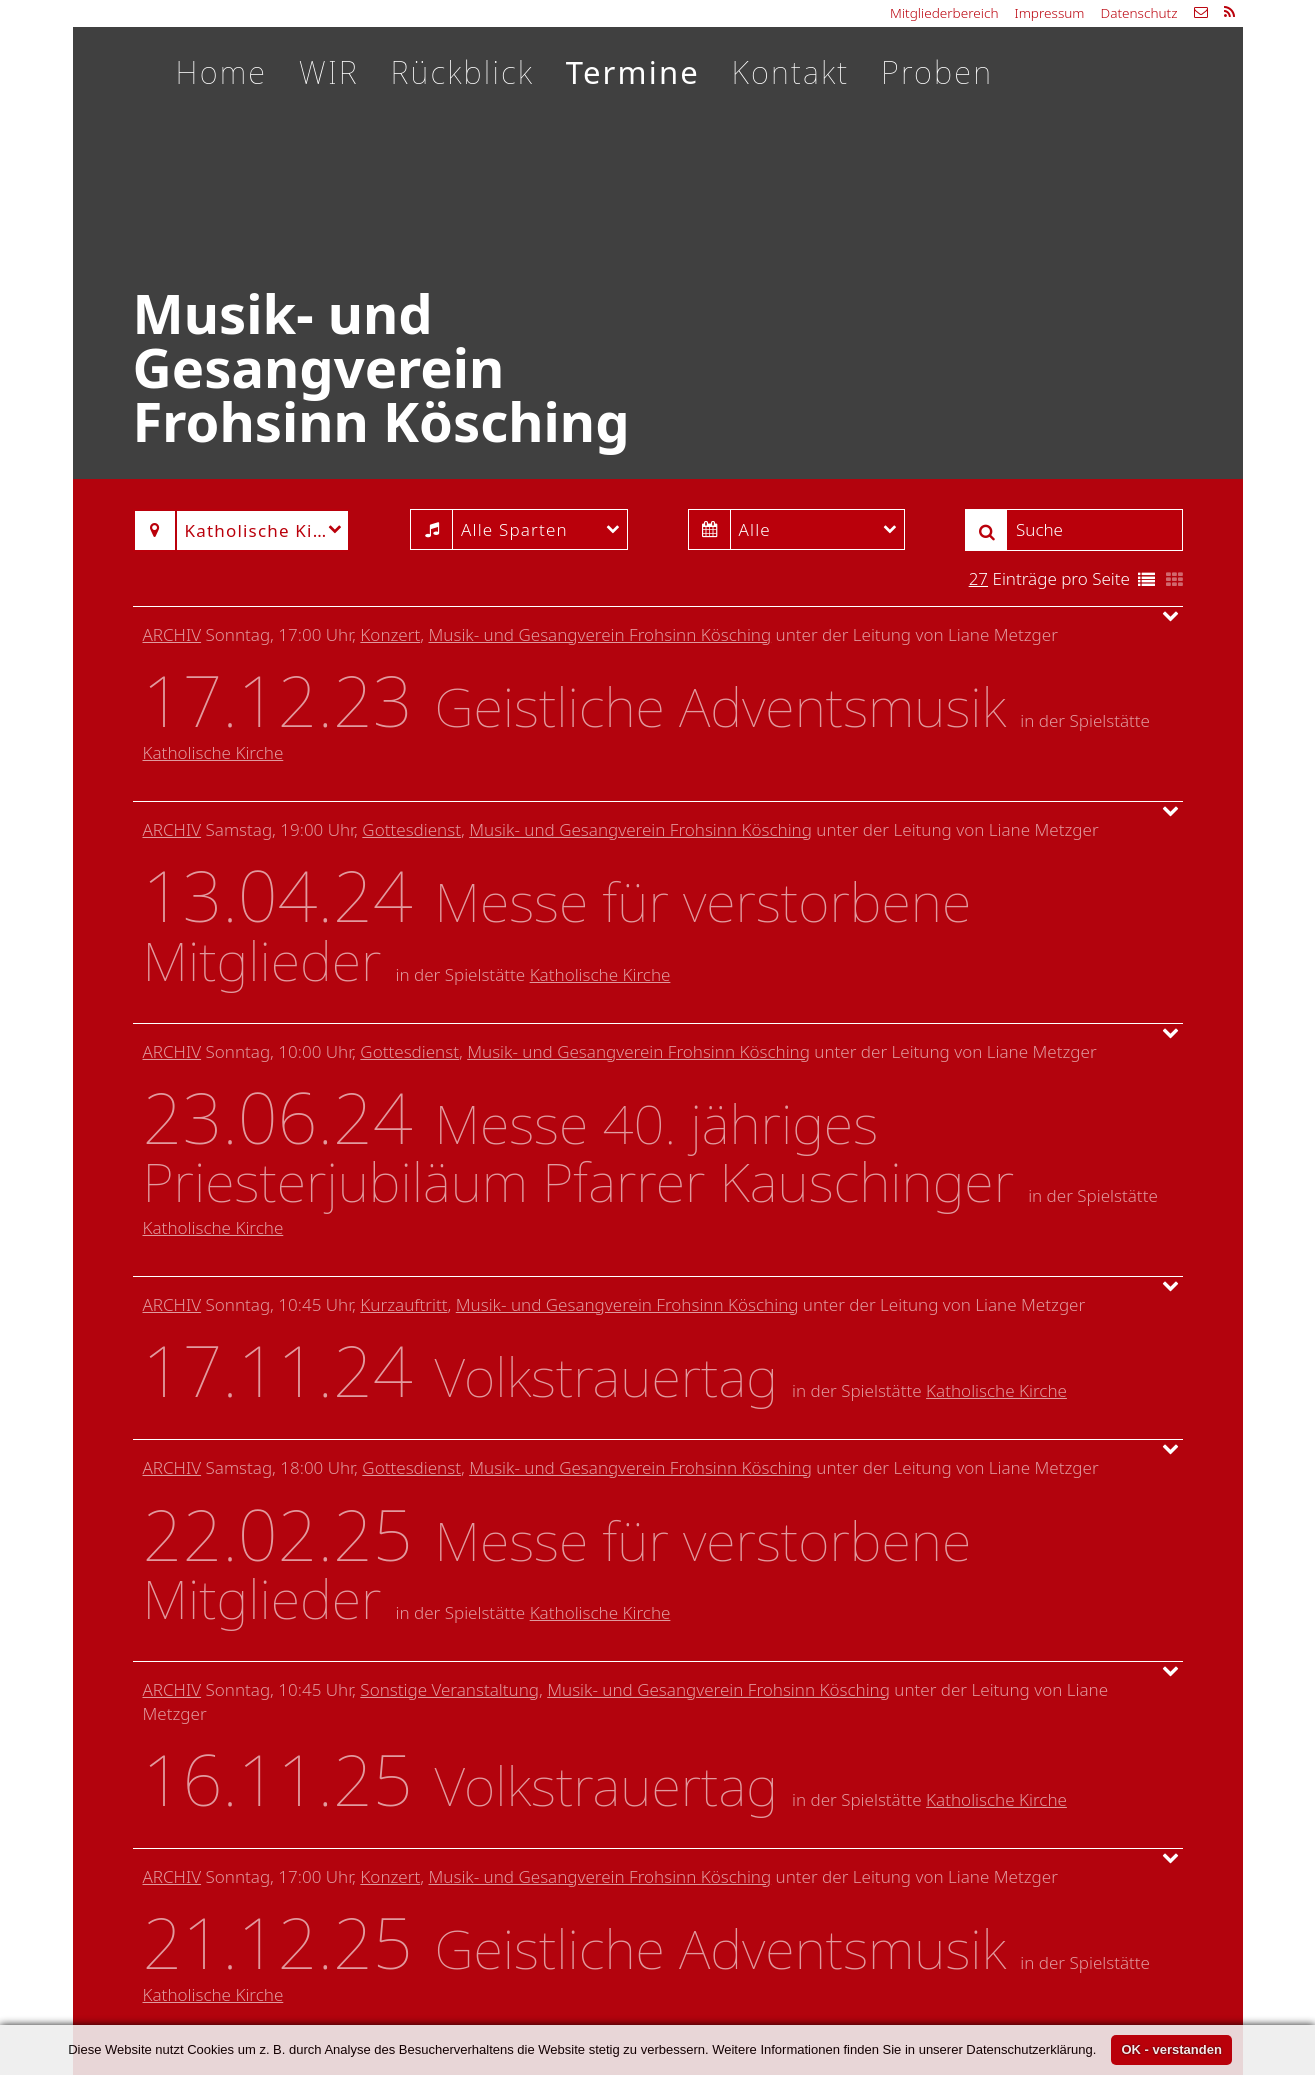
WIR (329, 72)
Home (222, 72)
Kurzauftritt (403, 1304)
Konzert (390, 634)
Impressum (1050, 12)
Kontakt (791, 72)
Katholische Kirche (213, 752)
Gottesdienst (411, 829)
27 (978, 578)
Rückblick (462, 72)
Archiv (172, 634)
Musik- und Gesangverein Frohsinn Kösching (599, 634)
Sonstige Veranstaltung (449, 1689)
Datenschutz (1138, 12)
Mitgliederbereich (944, 12)
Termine (633, 72)
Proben (937, 72)
